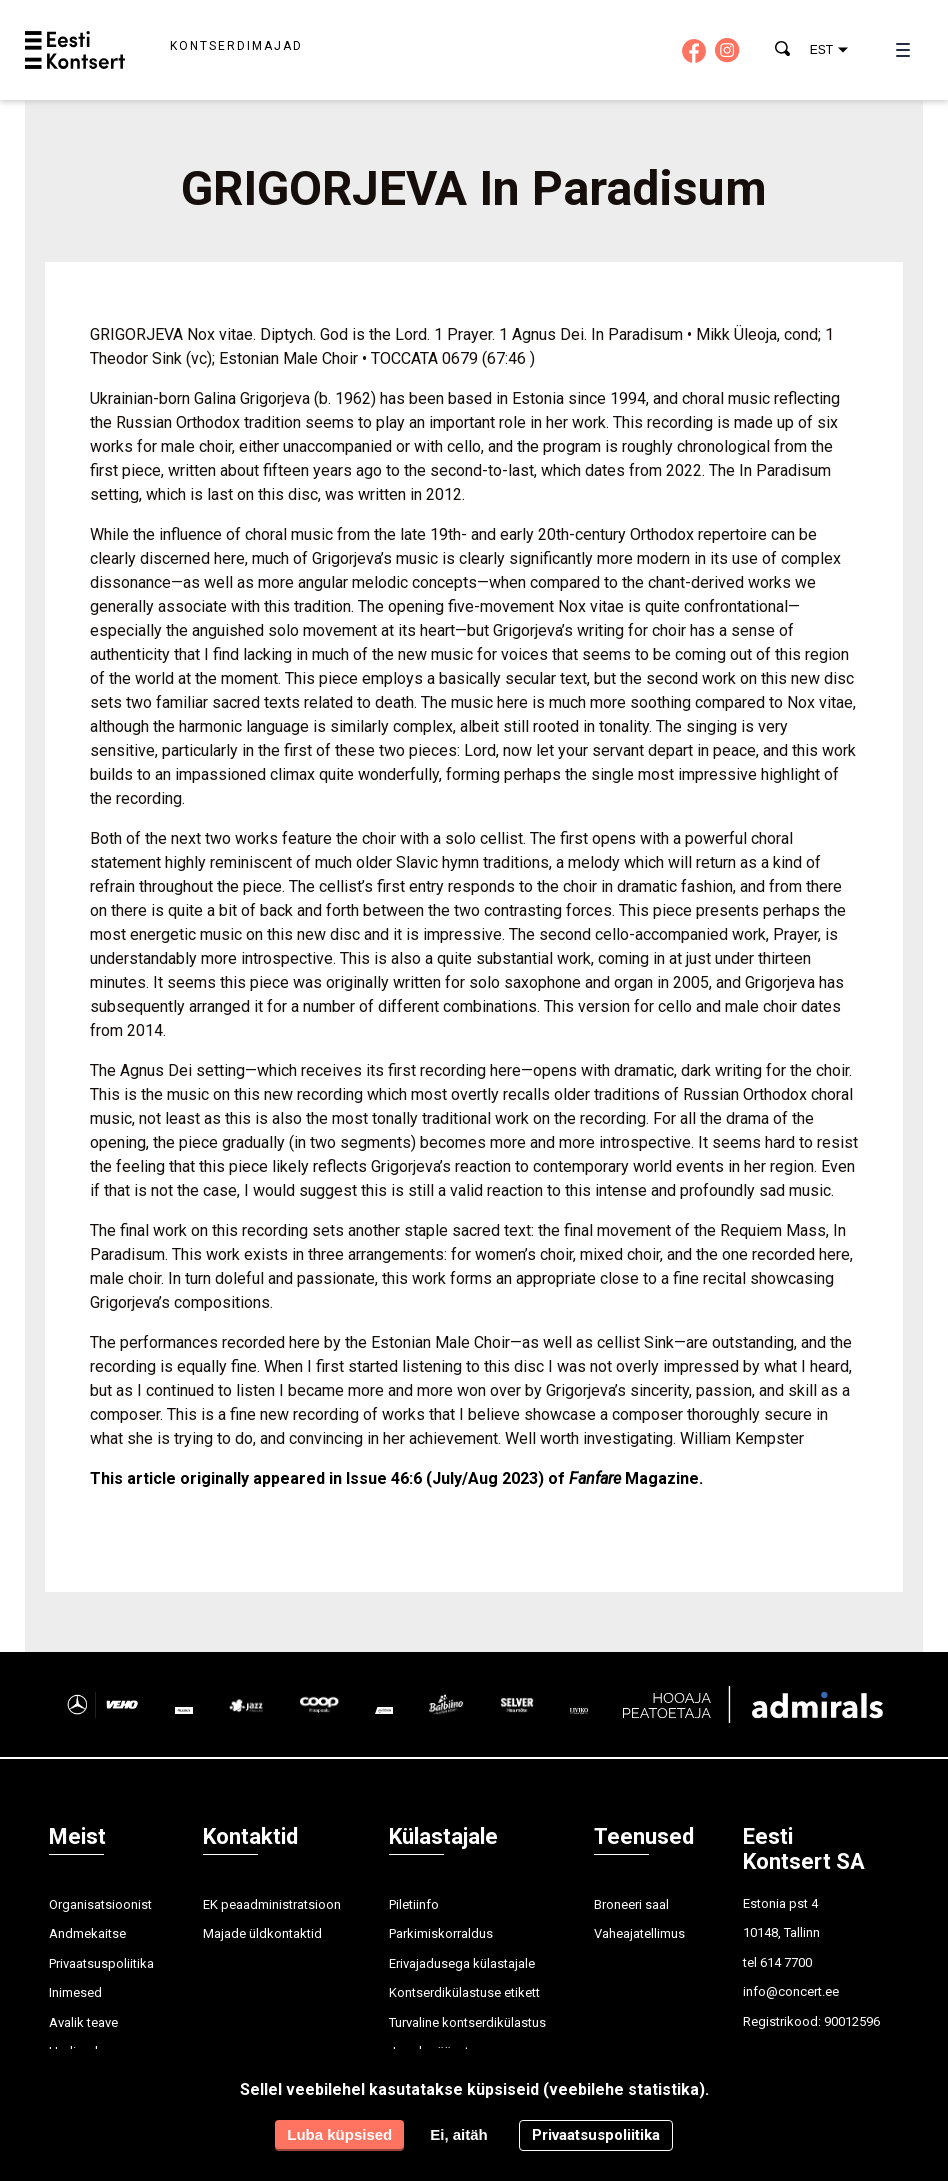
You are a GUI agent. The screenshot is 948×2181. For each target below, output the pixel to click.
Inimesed (75, 1992)
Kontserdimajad (236, 46)
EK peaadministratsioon (272, 1904)
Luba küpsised (339, 2134)
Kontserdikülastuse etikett (464, 1992)
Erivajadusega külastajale (462, 1963)
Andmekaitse (87, 1933)
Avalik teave (83, 2022)
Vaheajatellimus (639, 1933)
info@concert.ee (791, 1991)
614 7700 (786, 1962)
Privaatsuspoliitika (101, 1963)
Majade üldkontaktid (262, 1933)
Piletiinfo (414, 1904)
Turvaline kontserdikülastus (467, 2022)
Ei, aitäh (459, 2134)
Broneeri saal (631, 1904)
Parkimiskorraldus (441, 1933)
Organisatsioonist (100, 1904)
